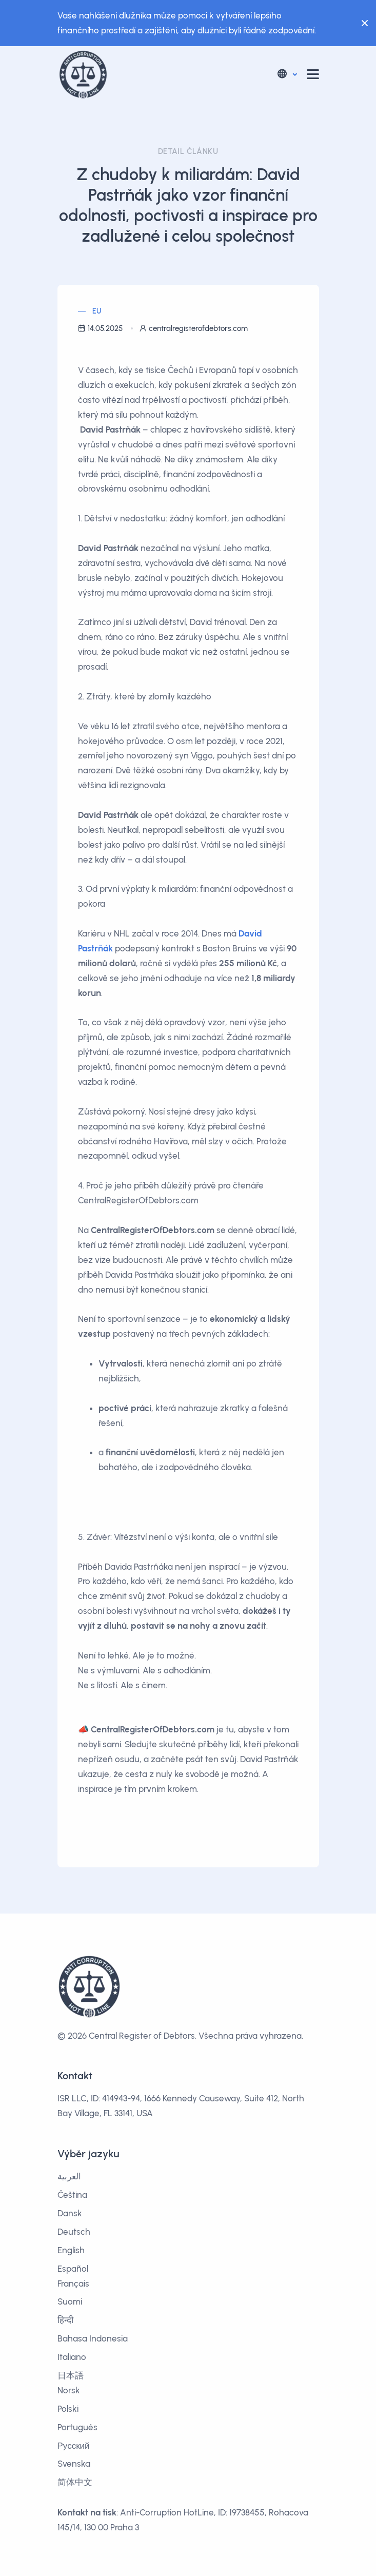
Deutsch (73, 2232)
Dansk (69, 2213)
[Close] (362, 23)
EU (97, 311)
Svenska (73, 2463)
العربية (69, 2176)
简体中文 (74, 2482)
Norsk (68, 2390)
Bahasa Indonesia (92, 2338)
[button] (286, 74)
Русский (73, 2446)
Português (77, 2427)
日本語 (70, 2375)
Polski (67, 2409)
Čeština (72, 2195)
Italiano (71, 2357)
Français (73, 2283)
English (71, 2250)
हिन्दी (65, 2320)
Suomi (69, 2301)
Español (72, 2268)
